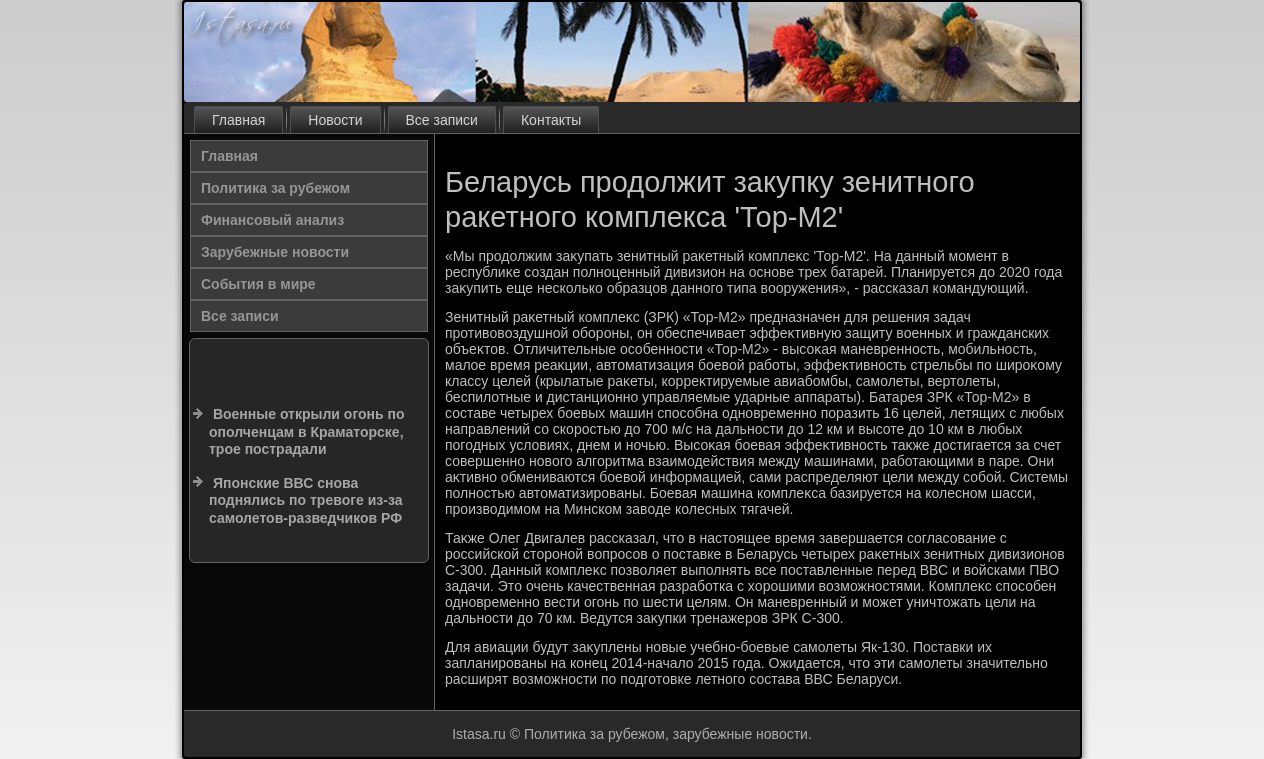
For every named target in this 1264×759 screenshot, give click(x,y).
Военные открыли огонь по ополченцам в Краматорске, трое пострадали (307, 431)
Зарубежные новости (275, 252)
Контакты (551, 120)
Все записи (442, 120)
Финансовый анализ (272, 220)
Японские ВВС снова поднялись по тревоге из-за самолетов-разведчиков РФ (305, 500)
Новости (335, 120)
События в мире (258, 284)
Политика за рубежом (275, 188)
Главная (238, 120)
